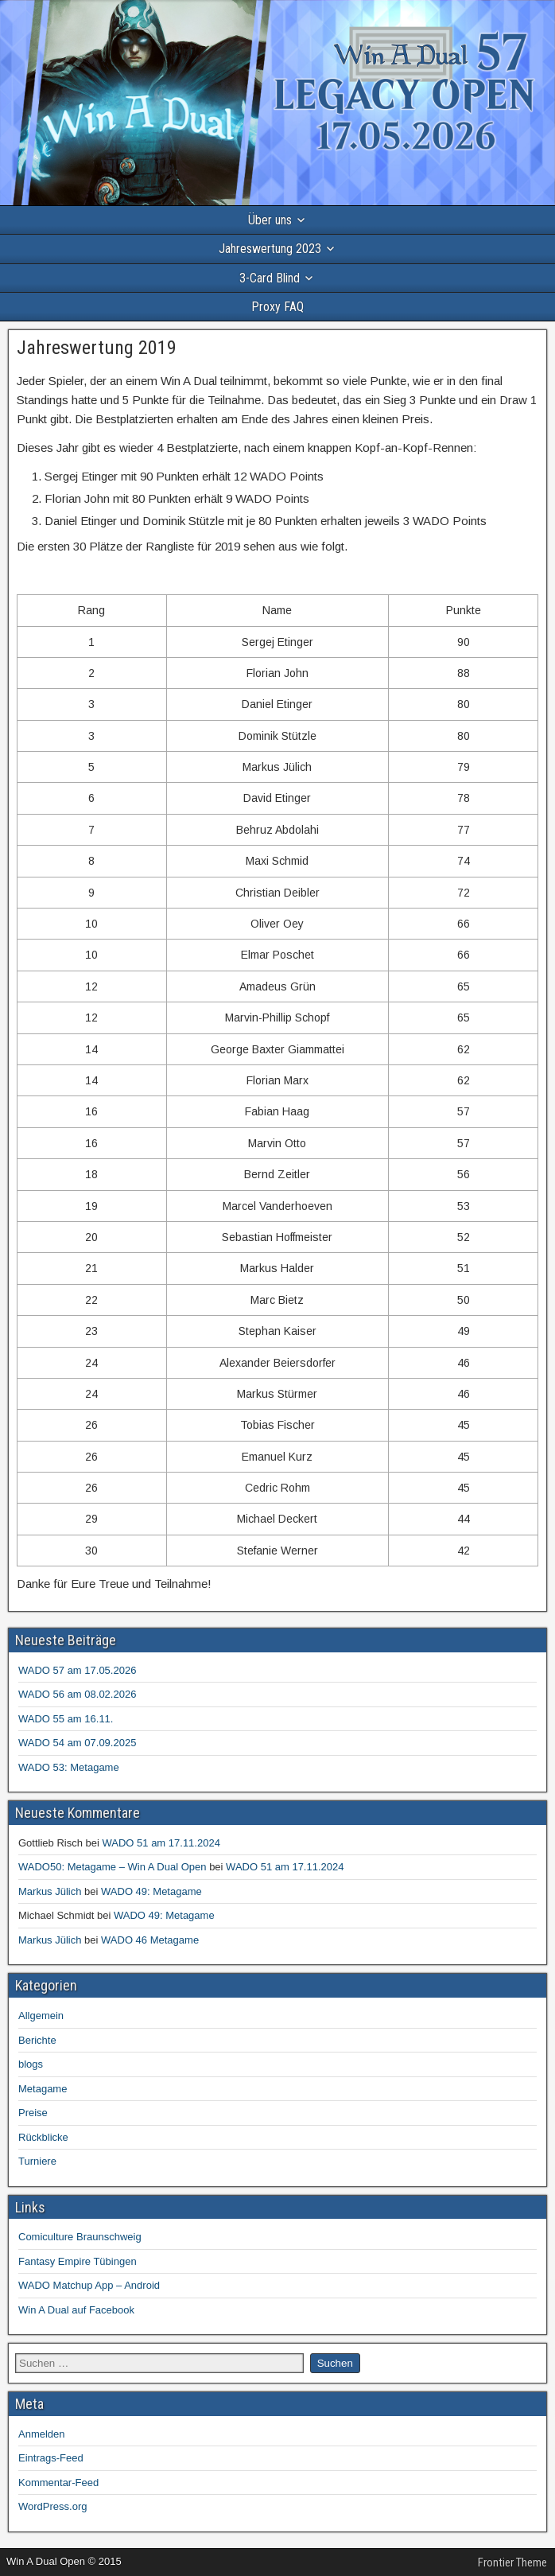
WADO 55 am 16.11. (65, 1719)
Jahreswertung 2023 (270, 248)
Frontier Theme (512, 2562)
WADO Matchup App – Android (89, 2285)
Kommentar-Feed (58, 2482)
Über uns (270, 220)
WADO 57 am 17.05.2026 (77, 1670)
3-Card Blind (269, 278)
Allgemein (41, 2015)
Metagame (42, 2089)
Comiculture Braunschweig (80, 2237)
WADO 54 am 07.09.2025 (77, 1743)
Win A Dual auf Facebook (76, 2310)
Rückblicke (43, 2137)
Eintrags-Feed (50, 2458)
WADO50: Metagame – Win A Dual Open (112, 1867)
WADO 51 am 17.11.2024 (161, 1843)
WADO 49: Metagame (151, 1891)
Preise (33, 2113)
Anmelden (41, 2434)
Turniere (37, 2161)
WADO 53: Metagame (68, 1767)
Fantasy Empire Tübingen (77, 2261)
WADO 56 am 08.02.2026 (77, 1694)
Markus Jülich (49, 1891)
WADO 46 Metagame (150, 1940)
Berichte (37, 2040)
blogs (30, 2064)
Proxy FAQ (277, 306)
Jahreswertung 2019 (97, 348)
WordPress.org (52, 2506)
